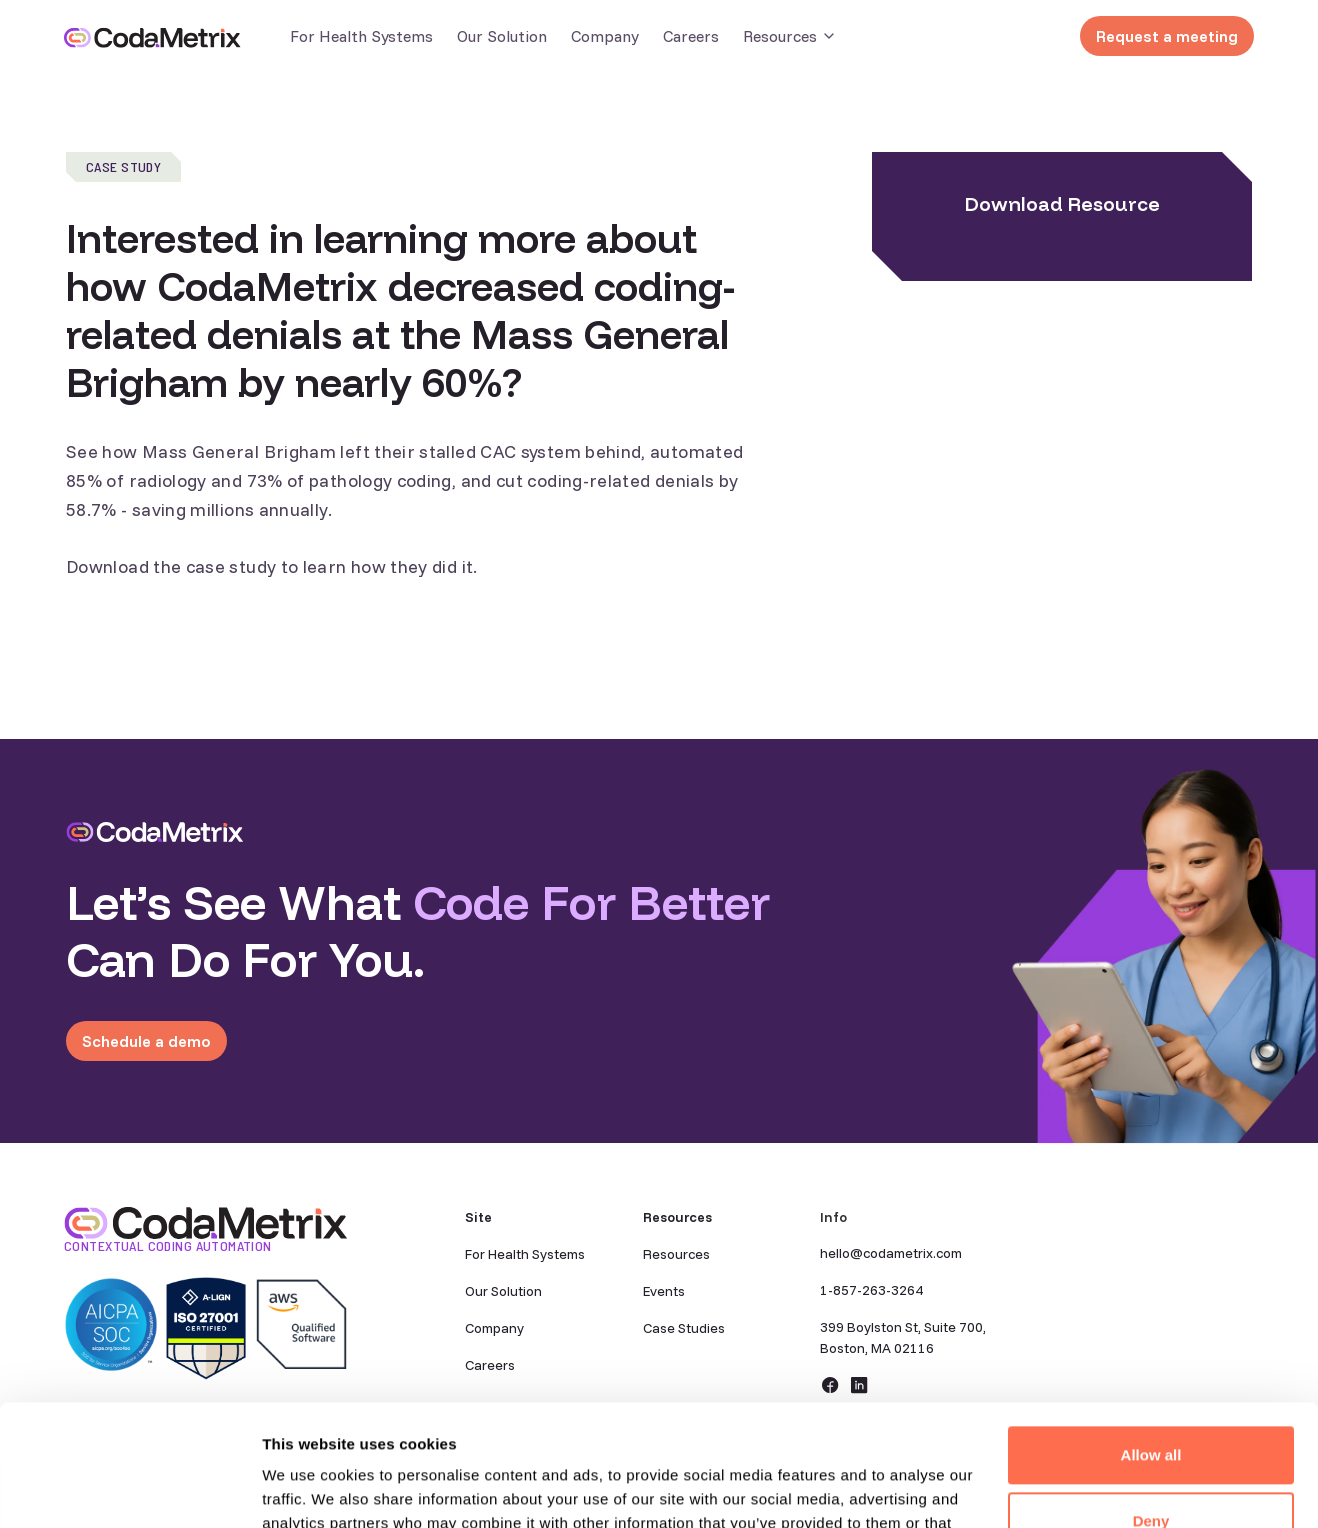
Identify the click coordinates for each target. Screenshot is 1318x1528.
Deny (1151, 1406)
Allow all (1151, 1341)
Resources (676, 1254)
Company (605, 36)
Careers (691, 36)
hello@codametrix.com (891, 1253)
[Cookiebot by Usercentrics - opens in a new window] (129, 1489)
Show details (308, 1488)
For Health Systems (361, 36)
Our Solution (502, 36)
